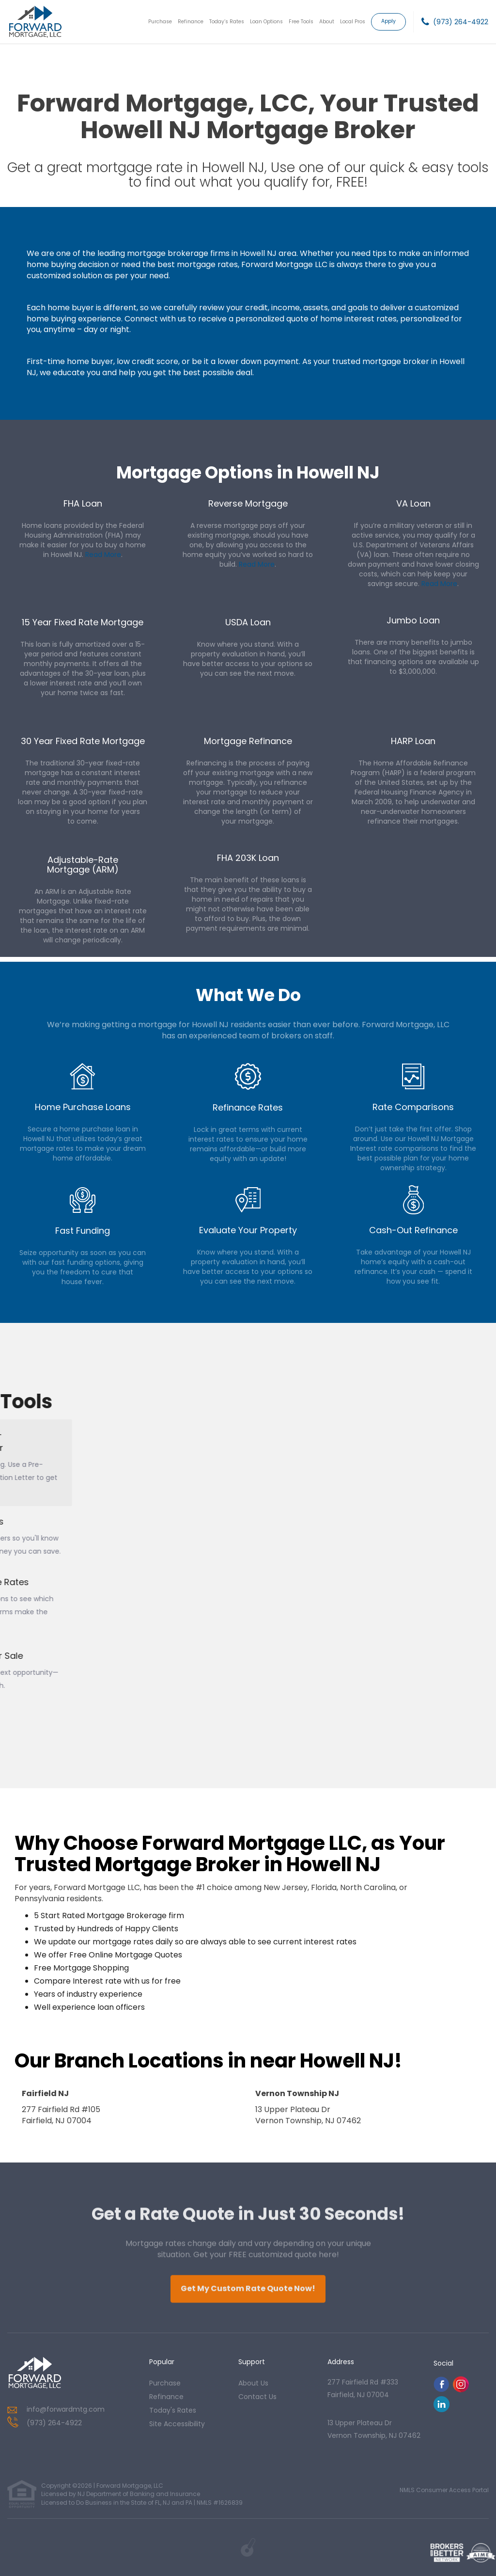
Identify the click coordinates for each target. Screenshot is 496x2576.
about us (253, 2383)
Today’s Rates (226, 21)
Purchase (160, 21)
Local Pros (352, 21)
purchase (165, 2383)
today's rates (172, 2410)
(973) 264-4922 (460, 22)
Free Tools (301, 21)
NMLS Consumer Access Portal (444, 2490)
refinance (166, 2396)
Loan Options (266, 21)
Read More (103, 554)
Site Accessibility (177, 2424)
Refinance (190, 21)
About (326, 21)
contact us (257, 2396)
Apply (388, 21)
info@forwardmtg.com (66, 2409)
